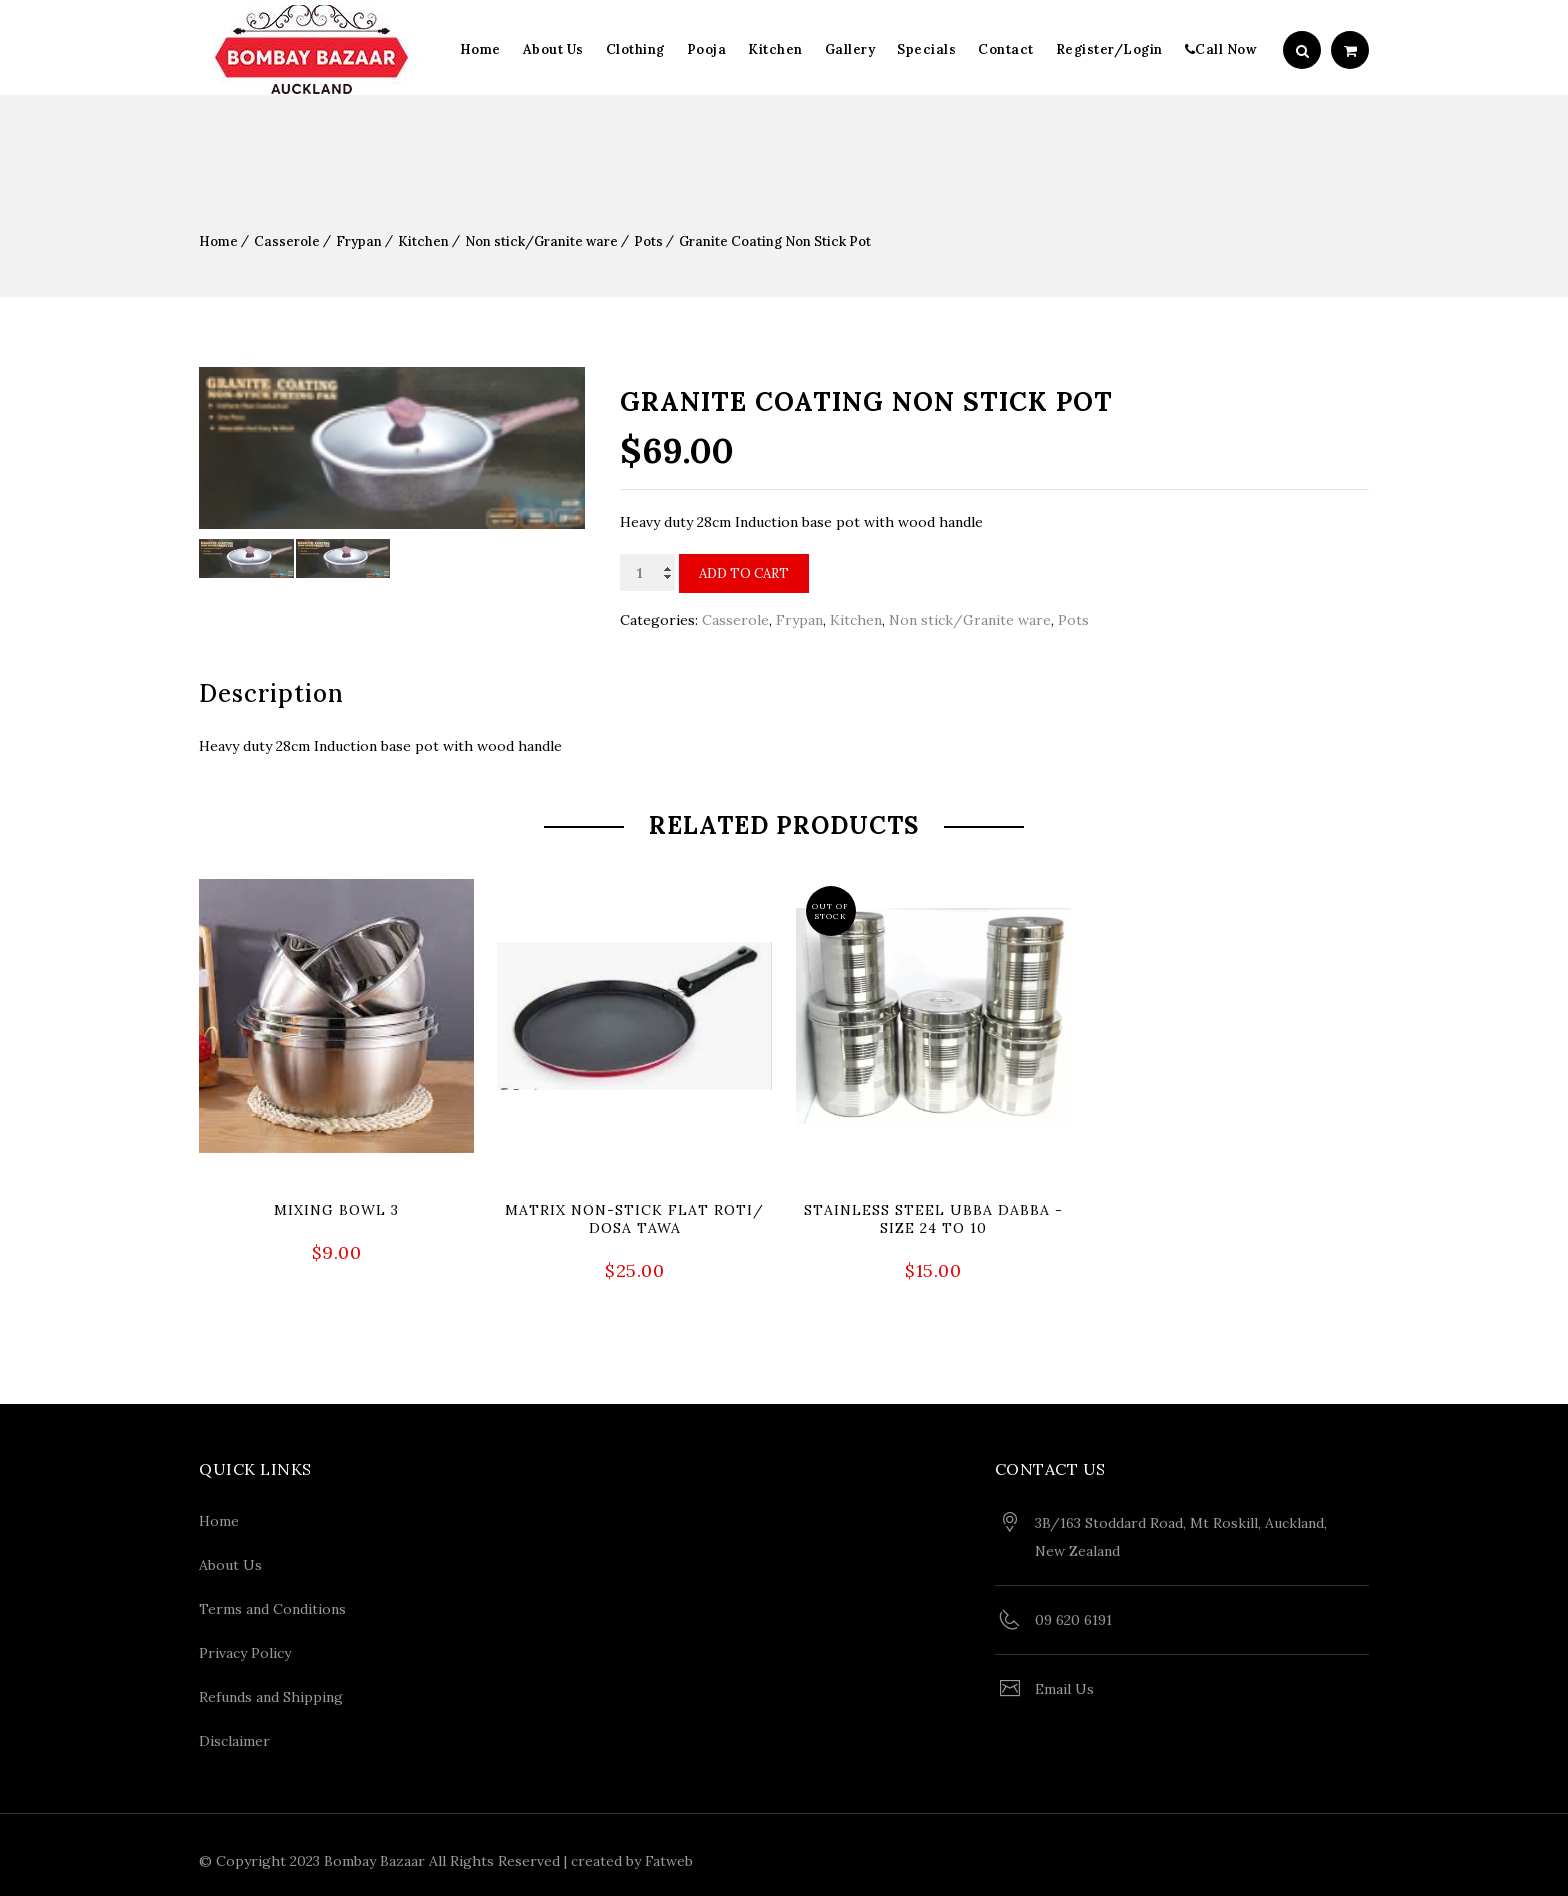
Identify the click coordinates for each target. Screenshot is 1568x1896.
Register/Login (1109, 49)
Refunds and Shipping (271, 1690)
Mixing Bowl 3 (336, 1210)
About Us (553, 49)
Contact (1006, 49)
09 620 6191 (1073, 1613)
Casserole (287, 241)
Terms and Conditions (272, 1602)
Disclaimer (234, 1734)
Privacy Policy (245, 1646)
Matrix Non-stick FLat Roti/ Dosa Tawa (634, 1219)
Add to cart (744, 573)
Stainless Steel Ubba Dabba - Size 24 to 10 (933, 1219)
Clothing (635, 49)
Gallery (850, 49)
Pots (648, 241)
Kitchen (775, 49)
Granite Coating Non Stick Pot (775, 241)
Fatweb (669, 1854)
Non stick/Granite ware (541, 241)
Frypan (359, 241)
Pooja (707, 49)
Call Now (1221, 49)
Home (480, 49)
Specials (926, 49)
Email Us (1064, 1682)
